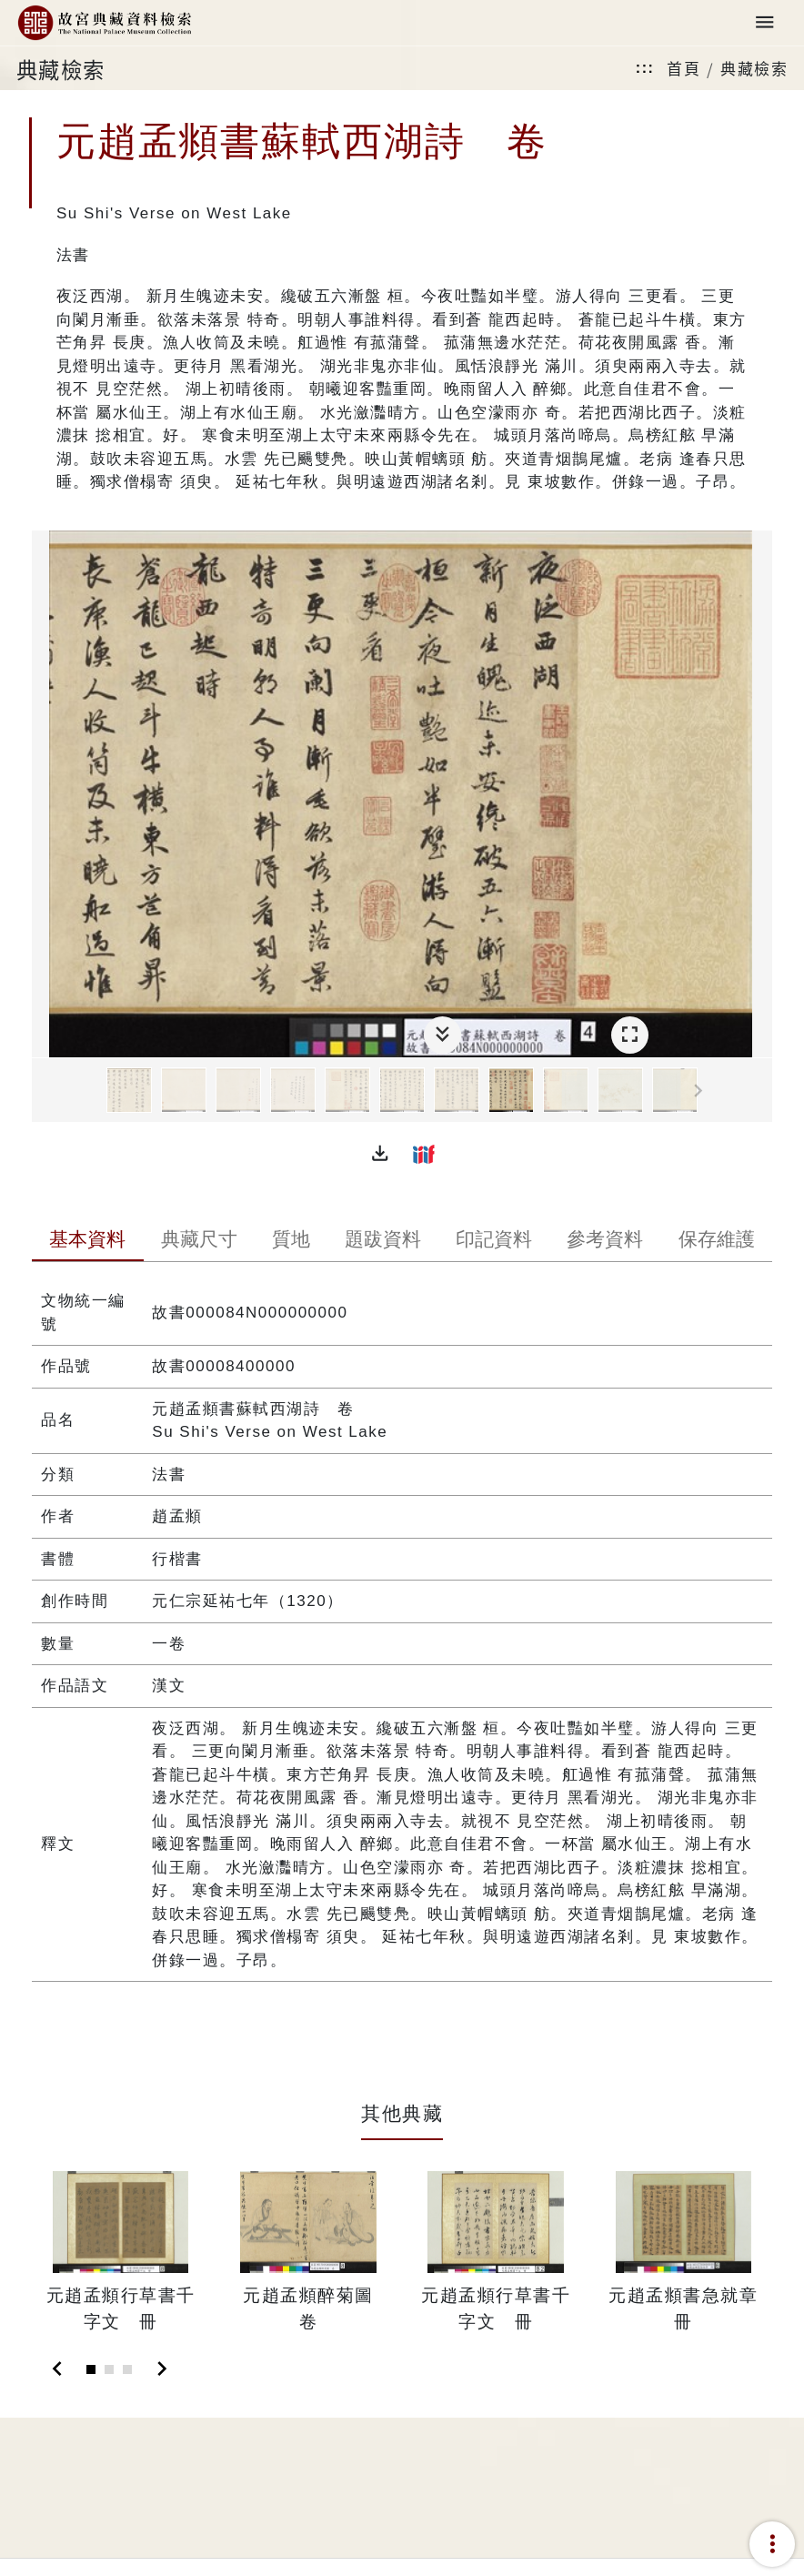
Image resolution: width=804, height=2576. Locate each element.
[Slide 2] (109, 2369)
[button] (380, 1154)
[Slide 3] (127, 2369)
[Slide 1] (90, 2369)
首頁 (683, 67)
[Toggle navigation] (765, 23)
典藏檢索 (754, 67)
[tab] (87, 1241)
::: (645, 68)
